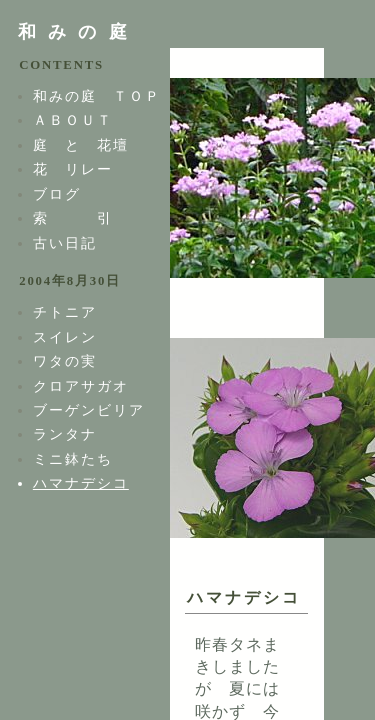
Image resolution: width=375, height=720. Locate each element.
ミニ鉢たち (73, 459)
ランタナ (65, 434)
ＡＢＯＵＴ (73, 120)
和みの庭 (78, 32)
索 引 (73, 218)
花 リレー (73, 169)
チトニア (65, 312)
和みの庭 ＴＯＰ (97, 96)
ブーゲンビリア (89, 410)
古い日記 (65, 243)
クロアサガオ (81, 386)
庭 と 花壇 (81, 145)
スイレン (65, 337)
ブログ (57, 194)
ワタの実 (65, 361)
